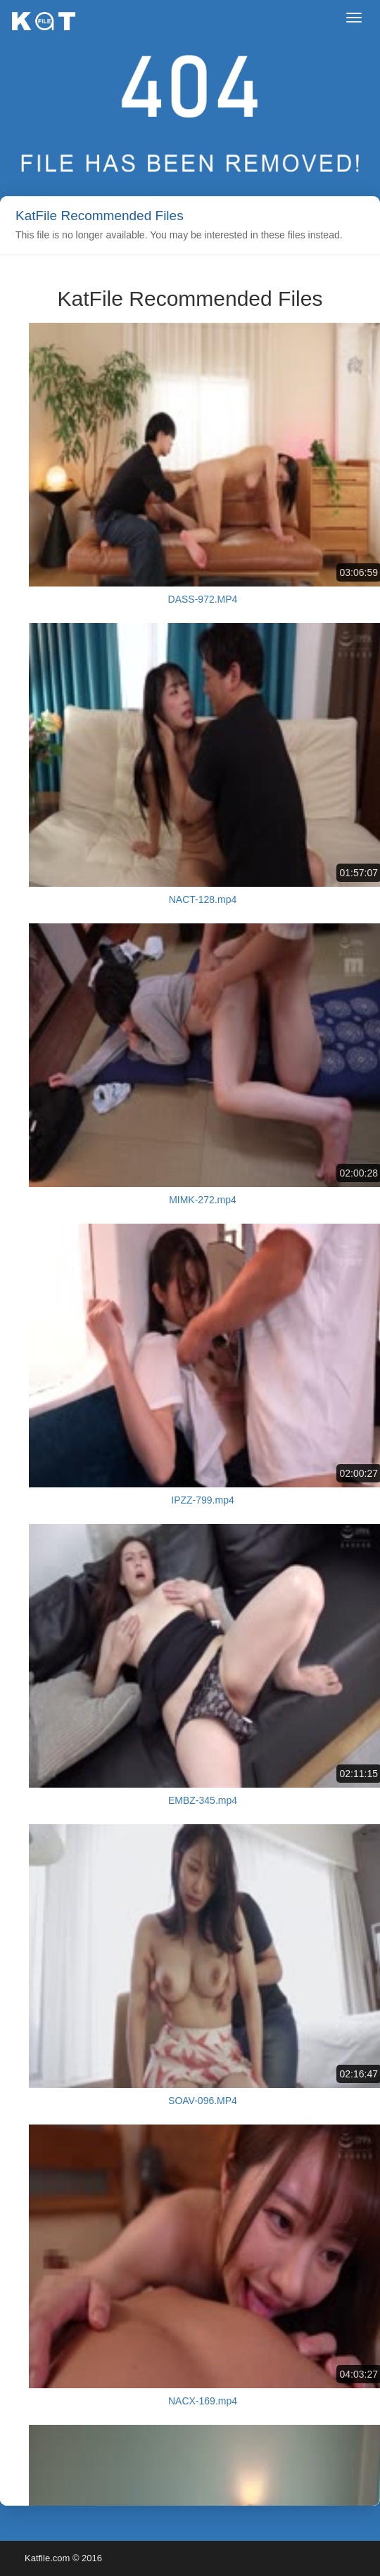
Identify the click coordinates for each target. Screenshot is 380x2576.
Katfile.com (47, 2558)
